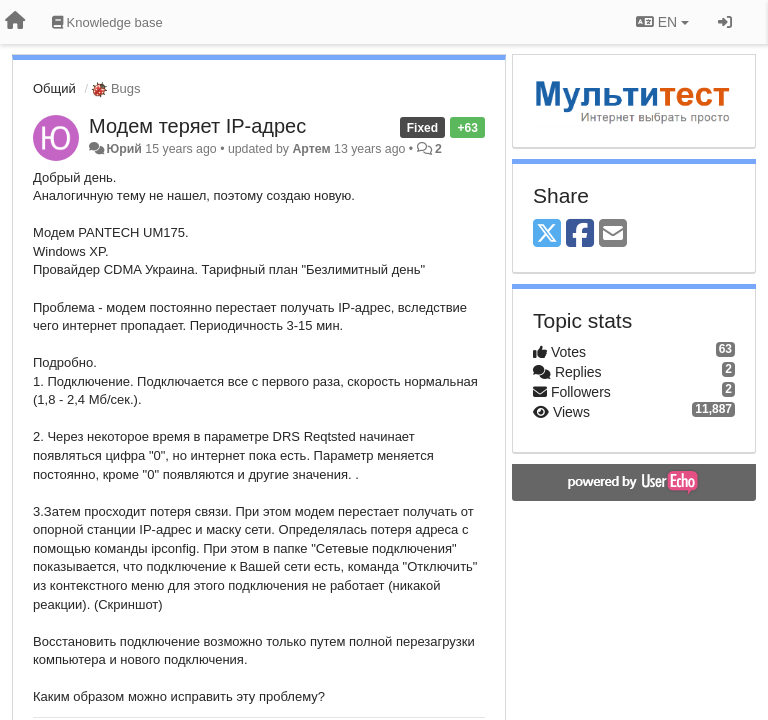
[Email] (613, 234)
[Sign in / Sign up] (725, 22)
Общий (54, 88)
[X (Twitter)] (547, 234)
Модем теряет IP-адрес (197, 126)
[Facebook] (580, 234)
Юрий (123, 149)
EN (662, 22)
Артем (311, 149)
